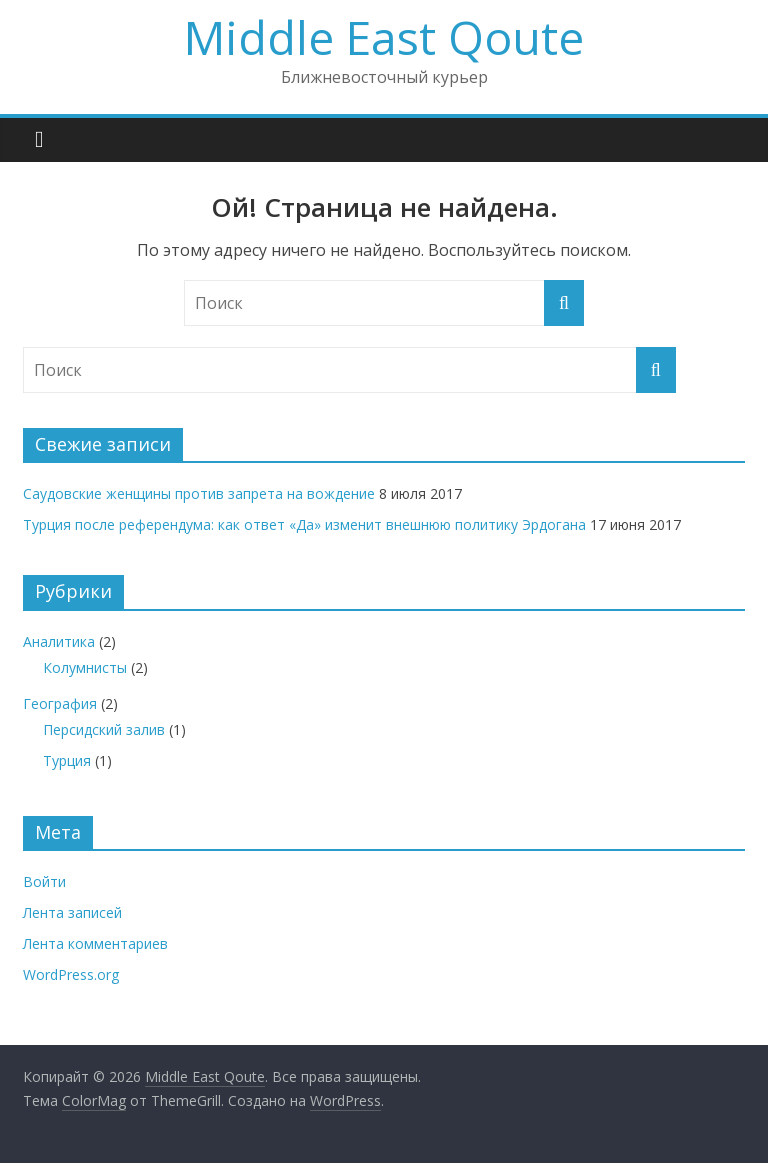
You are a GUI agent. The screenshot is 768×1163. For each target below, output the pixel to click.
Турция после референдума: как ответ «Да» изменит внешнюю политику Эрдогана (304, 524)
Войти (44, 881)
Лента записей (72, 912)
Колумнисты (85, 667)
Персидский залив (104, 729)
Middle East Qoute (384, 37)
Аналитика (59, 641)
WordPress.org (71, 974)
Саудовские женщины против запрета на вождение (199, 493)
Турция (67, 760)
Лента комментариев (95, 943)
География (60, 703)
